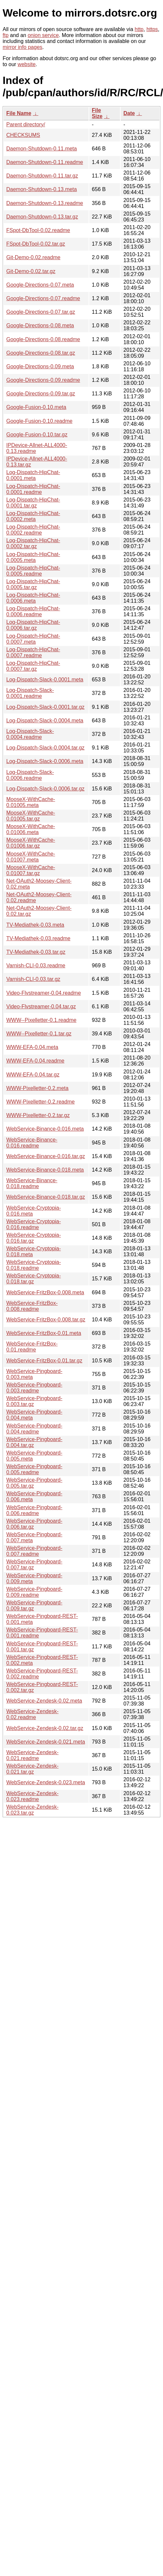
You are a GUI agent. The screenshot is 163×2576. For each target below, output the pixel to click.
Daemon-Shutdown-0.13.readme (44, 203)
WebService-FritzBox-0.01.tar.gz (44, 1360)
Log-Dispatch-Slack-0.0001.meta (44, 679)
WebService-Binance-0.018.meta (45, 1170)
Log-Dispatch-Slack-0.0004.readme (30, 734)
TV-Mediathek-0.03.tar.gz (35, 952)
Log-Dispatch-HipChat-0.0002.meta (33, 516)
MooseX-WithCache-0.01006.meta (30, 829)
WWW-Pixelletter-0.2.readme (40, 1102)
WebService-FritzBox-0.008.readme (32, 1306)
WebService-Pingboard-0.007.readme (34, 1551)
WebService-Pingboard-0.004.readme (34, 1428)
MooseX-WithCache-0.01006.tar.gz (30, 843)
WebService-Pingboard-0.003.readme (34, 1387)
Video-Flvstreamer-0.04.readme (43, 993)
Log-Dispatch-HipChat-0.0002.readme (33, 530)
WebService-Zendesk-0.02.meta (44, 1701)
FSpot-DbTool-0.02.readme (38, 230)
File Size (97, 113)
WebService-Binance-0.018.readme (31, 1183)
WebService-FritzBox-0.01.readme (32, 1346)
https (152, 29)
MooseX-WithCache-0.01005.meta (30, 802)
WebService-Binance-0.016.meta (45, 1129)
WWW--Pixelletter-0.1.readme (41, 1020)
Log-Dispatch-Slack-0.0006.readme (30, 775)
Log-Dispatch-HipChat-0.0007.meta (33, 639)
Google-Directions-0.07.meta (40, 285)
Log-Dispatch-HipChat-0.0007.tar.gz (33, 666)
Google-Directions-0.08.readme (43, 339)
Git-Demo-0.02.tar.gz (31, 271)
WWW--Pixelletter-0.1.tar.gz (38, 1033)
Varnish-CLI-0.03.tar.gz (33, 979)
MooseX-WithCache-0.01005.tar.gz (30, 816)
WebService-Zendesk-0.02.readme (32, 1714)
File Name (18, 113)
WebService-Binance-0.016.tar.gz (45, 1156)
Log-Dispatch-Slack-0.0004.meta (44, 720)
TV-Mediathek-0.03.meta (35, 925)
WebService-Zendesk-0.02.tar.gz (44, 1728)
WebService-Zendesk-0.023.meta (45, 1782)
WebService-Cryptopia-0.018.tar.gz (33, 1278)
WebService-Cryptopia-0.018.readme (33, 1265)
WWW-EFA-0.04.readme (35, 1061)
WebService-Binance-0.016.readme (31, 1142)
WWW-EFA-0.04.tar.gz (33, 1074)
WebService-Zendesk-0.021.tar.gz (32, 1769)
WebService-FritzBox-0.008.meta (45, 1292)
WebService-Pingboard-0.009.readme (34, 1592)
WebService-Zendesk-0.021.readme (32, 1755)
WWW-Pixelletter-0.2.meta (37, 1088)
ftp (6, 35)
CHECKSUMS (23, 135)
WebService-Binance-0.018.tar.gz (45, 1197)
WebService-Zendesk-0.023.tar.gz (32, 1810)
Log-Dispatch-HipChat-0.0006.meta (33, 598)
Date (129, 113)
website (26, 64)
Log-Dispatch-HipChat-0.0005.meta (33, 557)
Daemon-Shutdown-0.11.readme (44, 162)
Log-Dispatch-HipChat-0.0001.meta (33, 475)
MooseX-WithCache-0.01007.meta (30, 857)
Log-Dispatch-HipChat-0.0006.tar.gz (33, 625)
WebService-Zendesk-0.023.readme (32, 1796)
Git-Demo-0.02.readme (33, 257)
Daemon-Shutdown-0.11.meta (41, 148)
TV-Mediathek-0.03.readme (38, 938)
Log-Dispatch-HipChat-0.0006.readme (33, 611)
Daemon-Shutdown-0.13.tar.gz (42, 217)
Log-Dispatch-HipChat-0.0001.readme (33, 489)
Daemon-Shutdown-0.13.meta (41, 189)
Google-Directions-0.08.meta (40, 325)
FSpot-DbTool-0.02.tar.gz (35, 244)
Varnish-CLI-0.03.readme (35, 965)
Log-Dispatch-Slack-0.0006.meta (44, 761)
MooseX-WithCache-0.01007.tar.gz (30, 870)
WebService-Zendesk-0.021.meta (45, 1742)
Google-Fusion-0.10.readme (39, 421)
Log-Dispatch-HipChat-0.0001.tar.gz (33, 502)
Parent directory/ (25, 124)
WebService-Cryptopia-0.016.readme (33, 1224)
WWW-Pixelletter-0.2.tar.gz (38, 1115)
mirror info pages (22, 47)
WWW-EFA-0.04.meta (32, 1047)
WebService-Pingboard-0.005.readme (34, 1469)
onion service (43, 35)
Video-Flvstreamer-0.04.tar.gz (41, 1006)
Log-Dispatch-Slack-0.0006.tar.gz (45, 788)
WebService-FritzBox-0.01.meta (43, 1333)
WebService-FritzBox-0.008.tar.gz (45, 1319)
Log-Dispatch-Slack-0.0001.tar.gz (45, 707)
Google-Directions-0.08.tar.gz (40, 353)
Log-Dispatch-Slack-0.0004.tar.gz (45, 747)
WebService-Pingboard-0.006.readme (34, 1510)
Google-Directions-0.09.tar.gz (40, 393)
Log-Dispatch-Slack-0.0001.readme (30, 693)
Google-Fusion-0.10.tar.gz (36, 434)
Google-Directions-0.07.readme (43, 298)
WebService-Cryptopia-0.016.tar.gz (33, 1238)
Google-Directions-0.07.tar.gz (40, 312)
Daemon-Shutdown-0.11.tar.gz (42, 176)
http (139, 29)
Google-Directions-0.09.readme (43, 380)
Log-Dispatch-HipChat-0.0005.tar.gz (33, 584)
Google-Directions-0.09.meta (40, 366)
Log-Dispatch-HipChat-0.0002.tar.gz (33, 543)
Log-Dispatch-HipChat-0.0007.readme (33, 652)
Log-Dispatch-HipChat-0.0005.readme (33, 571)
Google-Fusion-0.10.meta (36, 407)
